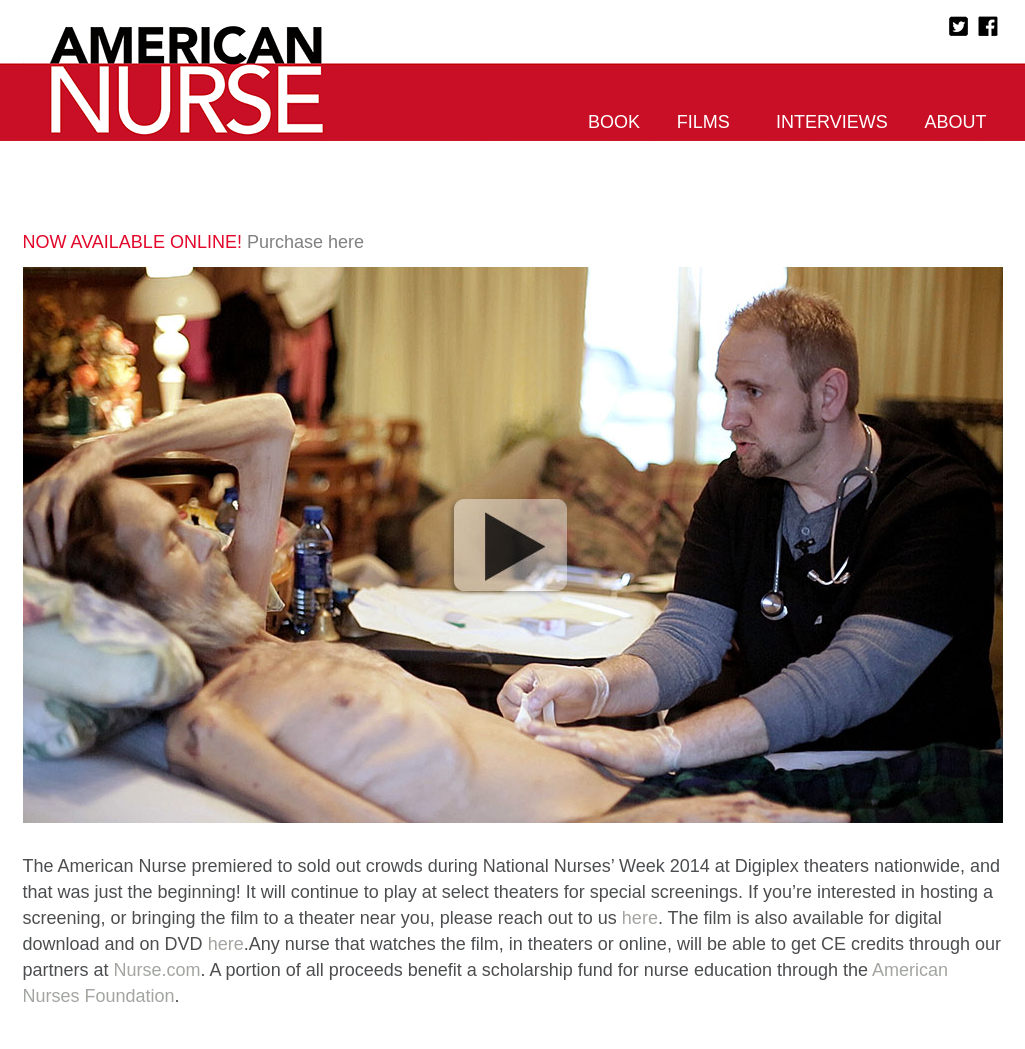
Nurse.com (157, 970)
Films (703, 122)
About (955, 122)
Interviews (832, 122)
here (640, 918)
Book (614, 122)
